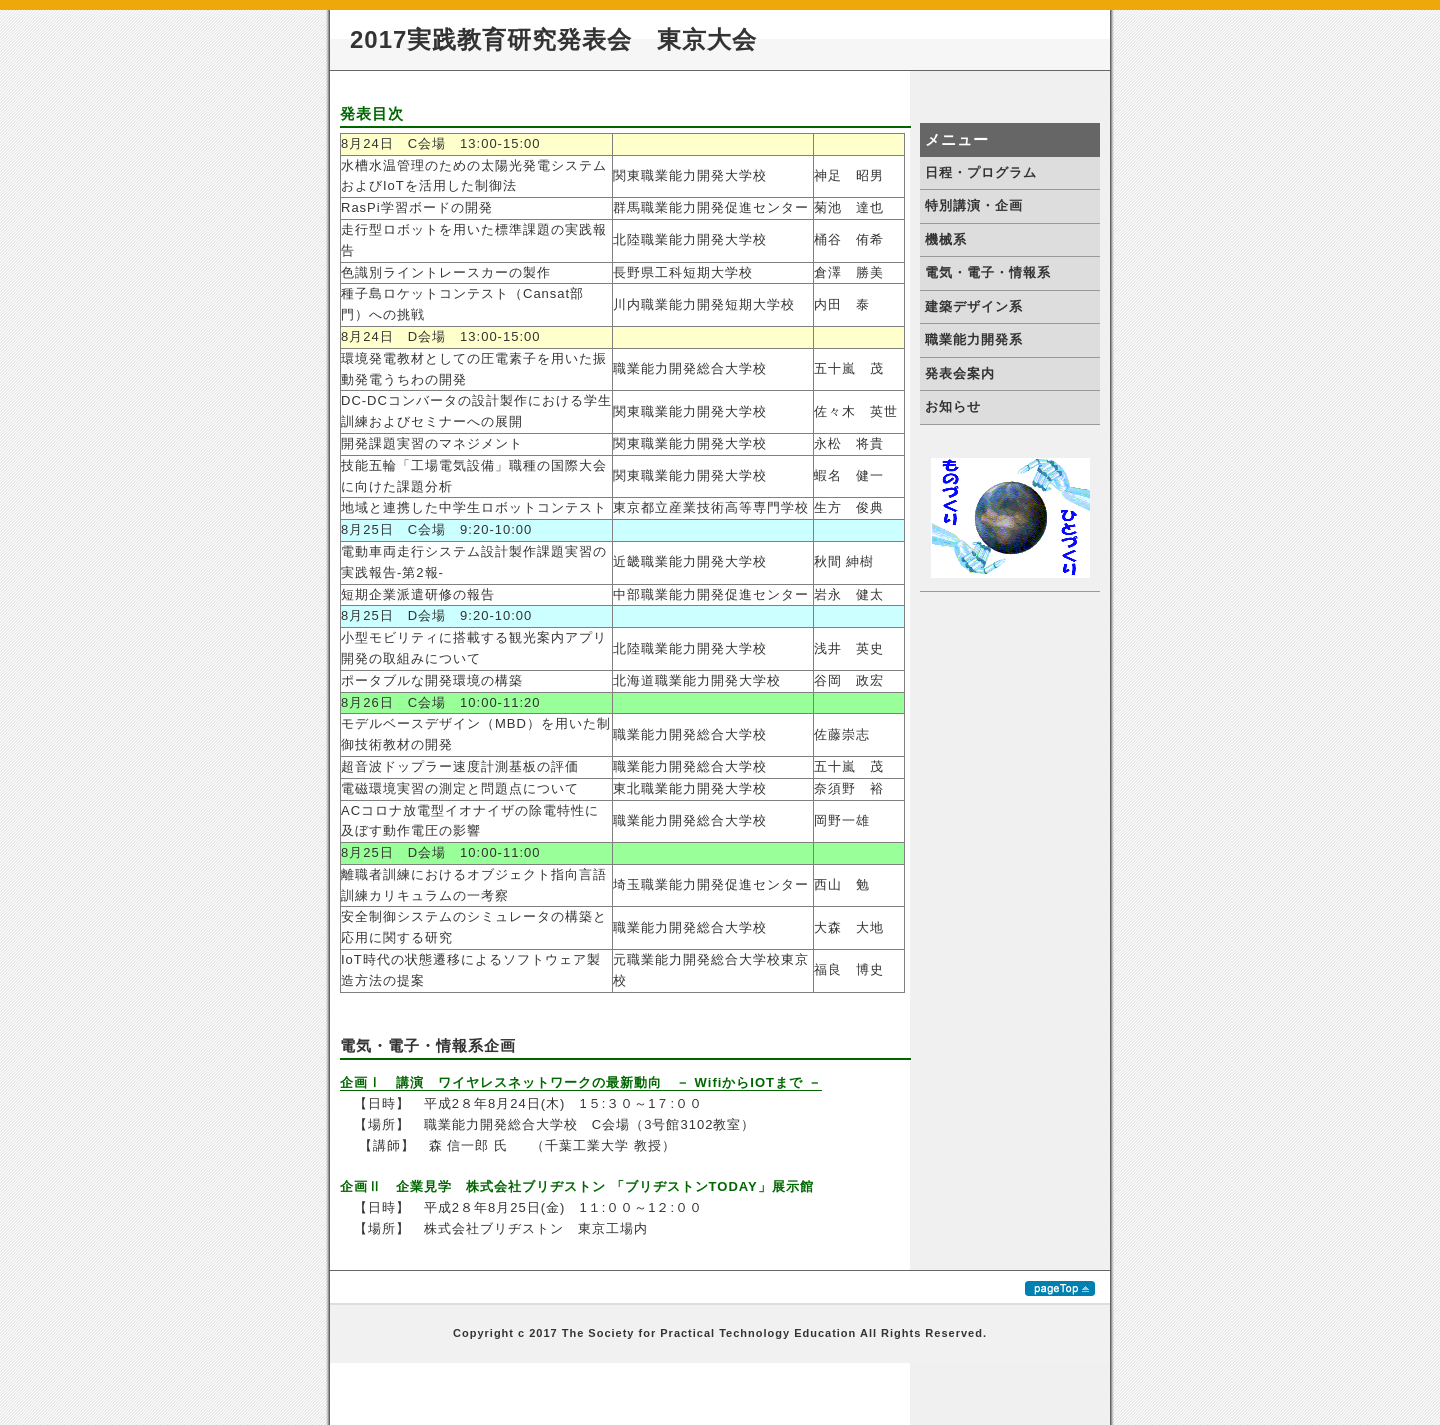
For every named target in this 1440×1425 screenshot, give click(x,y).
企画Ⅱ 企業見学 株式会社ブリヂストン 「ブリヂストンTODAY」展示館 (577, 1186)
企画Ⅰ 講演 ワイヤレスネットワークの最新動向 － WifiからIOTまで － (581, 1082)
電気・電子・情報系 (988, 272)
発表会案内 (960, 373)
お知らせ (953, 406)
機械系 (946, 239)
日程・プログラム (981, 172)
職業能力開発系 (974, 339)
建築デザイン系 (974, 306)
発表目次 (372, 113)
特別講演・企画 (974, 205)
